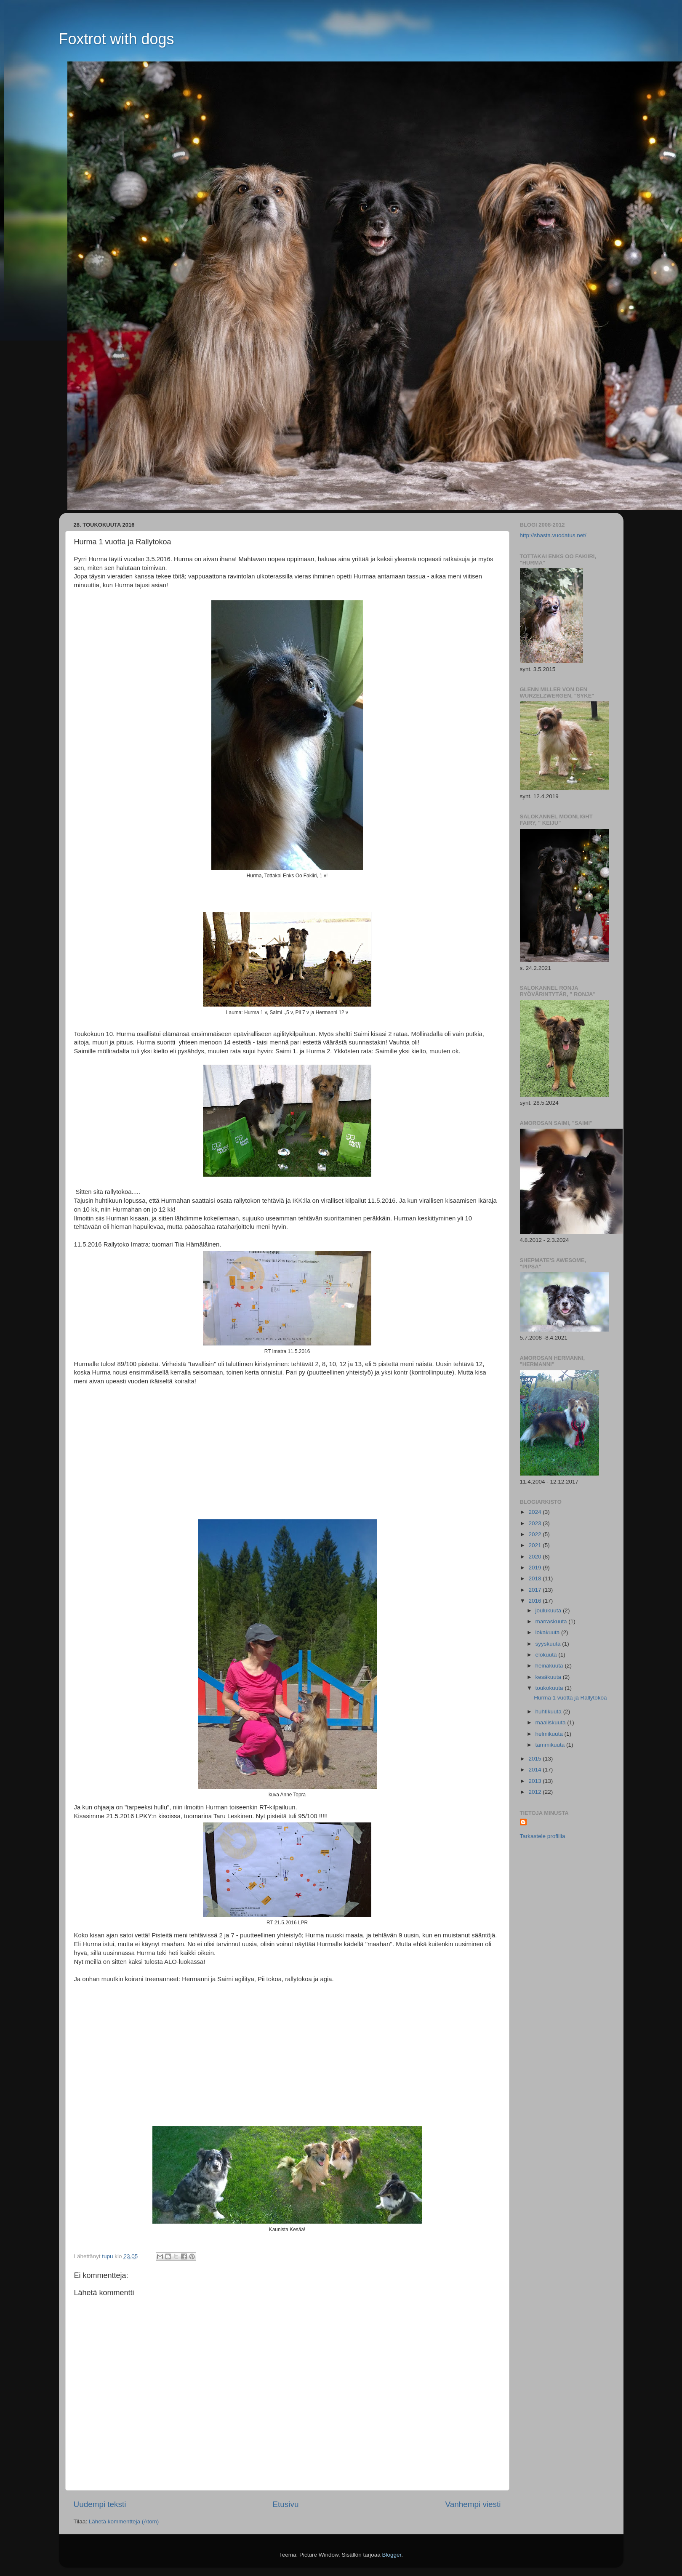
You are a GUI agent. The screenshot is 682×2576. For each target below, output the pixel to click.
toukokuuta (550, 1688)
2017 (535, 1590)
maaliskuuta (551, 1722)
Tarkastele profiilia (542, 1836)
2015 (535, 1759)
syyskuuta (548, 1644)
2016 (535, 1601)
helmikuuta (550, 1734)
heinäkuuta (550, 1665)
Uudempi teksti (100, 2504)
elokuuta (547, 1655)
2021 (535, 1545)
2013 (535, 1781)
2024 (535, 1512)
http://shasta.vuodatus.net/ (553, 535)
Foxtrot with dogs (116, 39)
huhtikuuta (549, 1711)
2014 (535, 1769)
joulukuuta (549, 1610)
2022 (535, 1534)
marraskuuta (552, 1621)
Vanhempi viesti (473, 2504)
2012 (535, 1792)
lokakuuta (548, 1632)
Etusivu (286, 2504)
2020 (535, 1556)
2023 (535, 1523)
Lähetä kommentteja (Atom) (124, 2521)
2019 (535, 1567)
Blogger (392, 2555)
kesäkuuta (549, 1677)
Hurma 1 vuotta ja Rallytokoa (570, 1697)
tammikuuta (551, 1745)
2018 (535, 1578)
